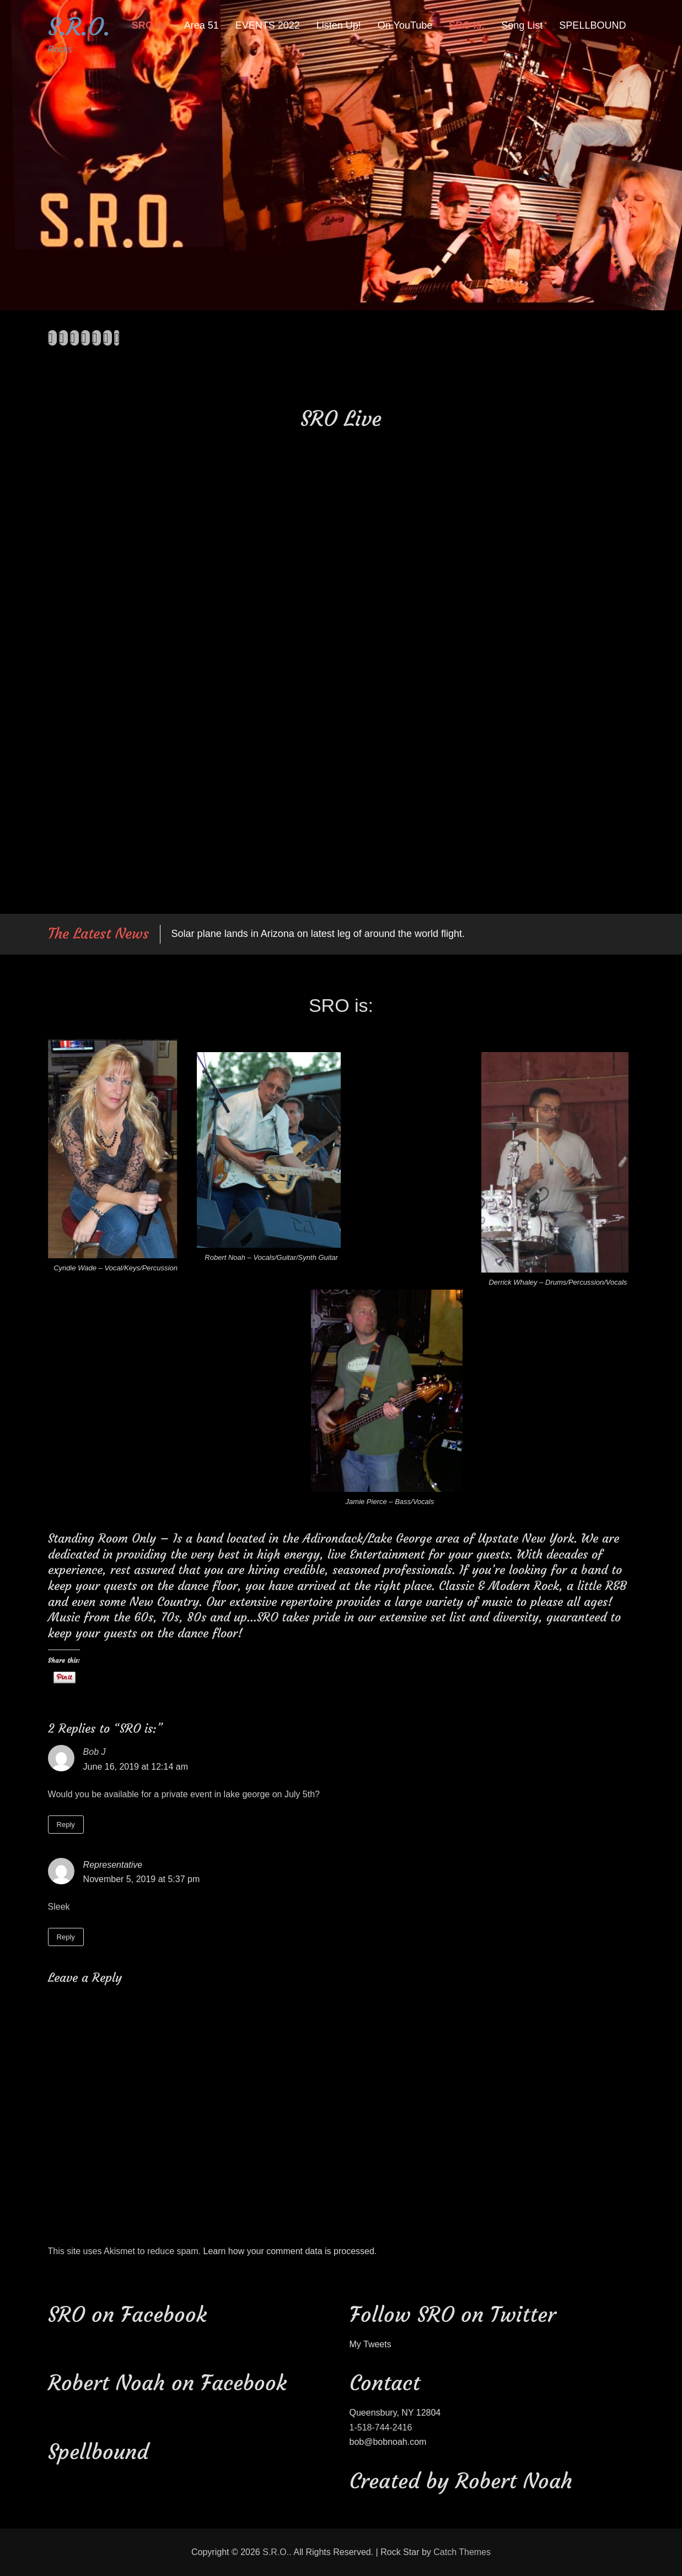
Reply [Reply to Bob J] (66, 1824)
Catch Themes (462, 2552)
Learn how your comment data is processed (288, 2251)
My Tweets (370, 2344)
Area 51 (201, 25)
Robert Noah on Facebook (167, 2383)
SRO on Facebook (127, 2314)
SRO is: (150, 25)
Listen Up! (338, 25)
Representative (113, 1864)
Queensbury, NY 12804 (395, 2412)
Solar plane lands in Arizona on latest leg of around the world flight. (318, 933)
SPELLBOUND (592, 25)
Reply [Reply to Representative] (66, 1937)
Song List (522, 25)
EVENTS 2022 (267, 25)
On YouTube (405, 25)
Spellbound (98, 2452)
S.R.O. (79, 27)
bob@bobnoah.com (388, 2441)
